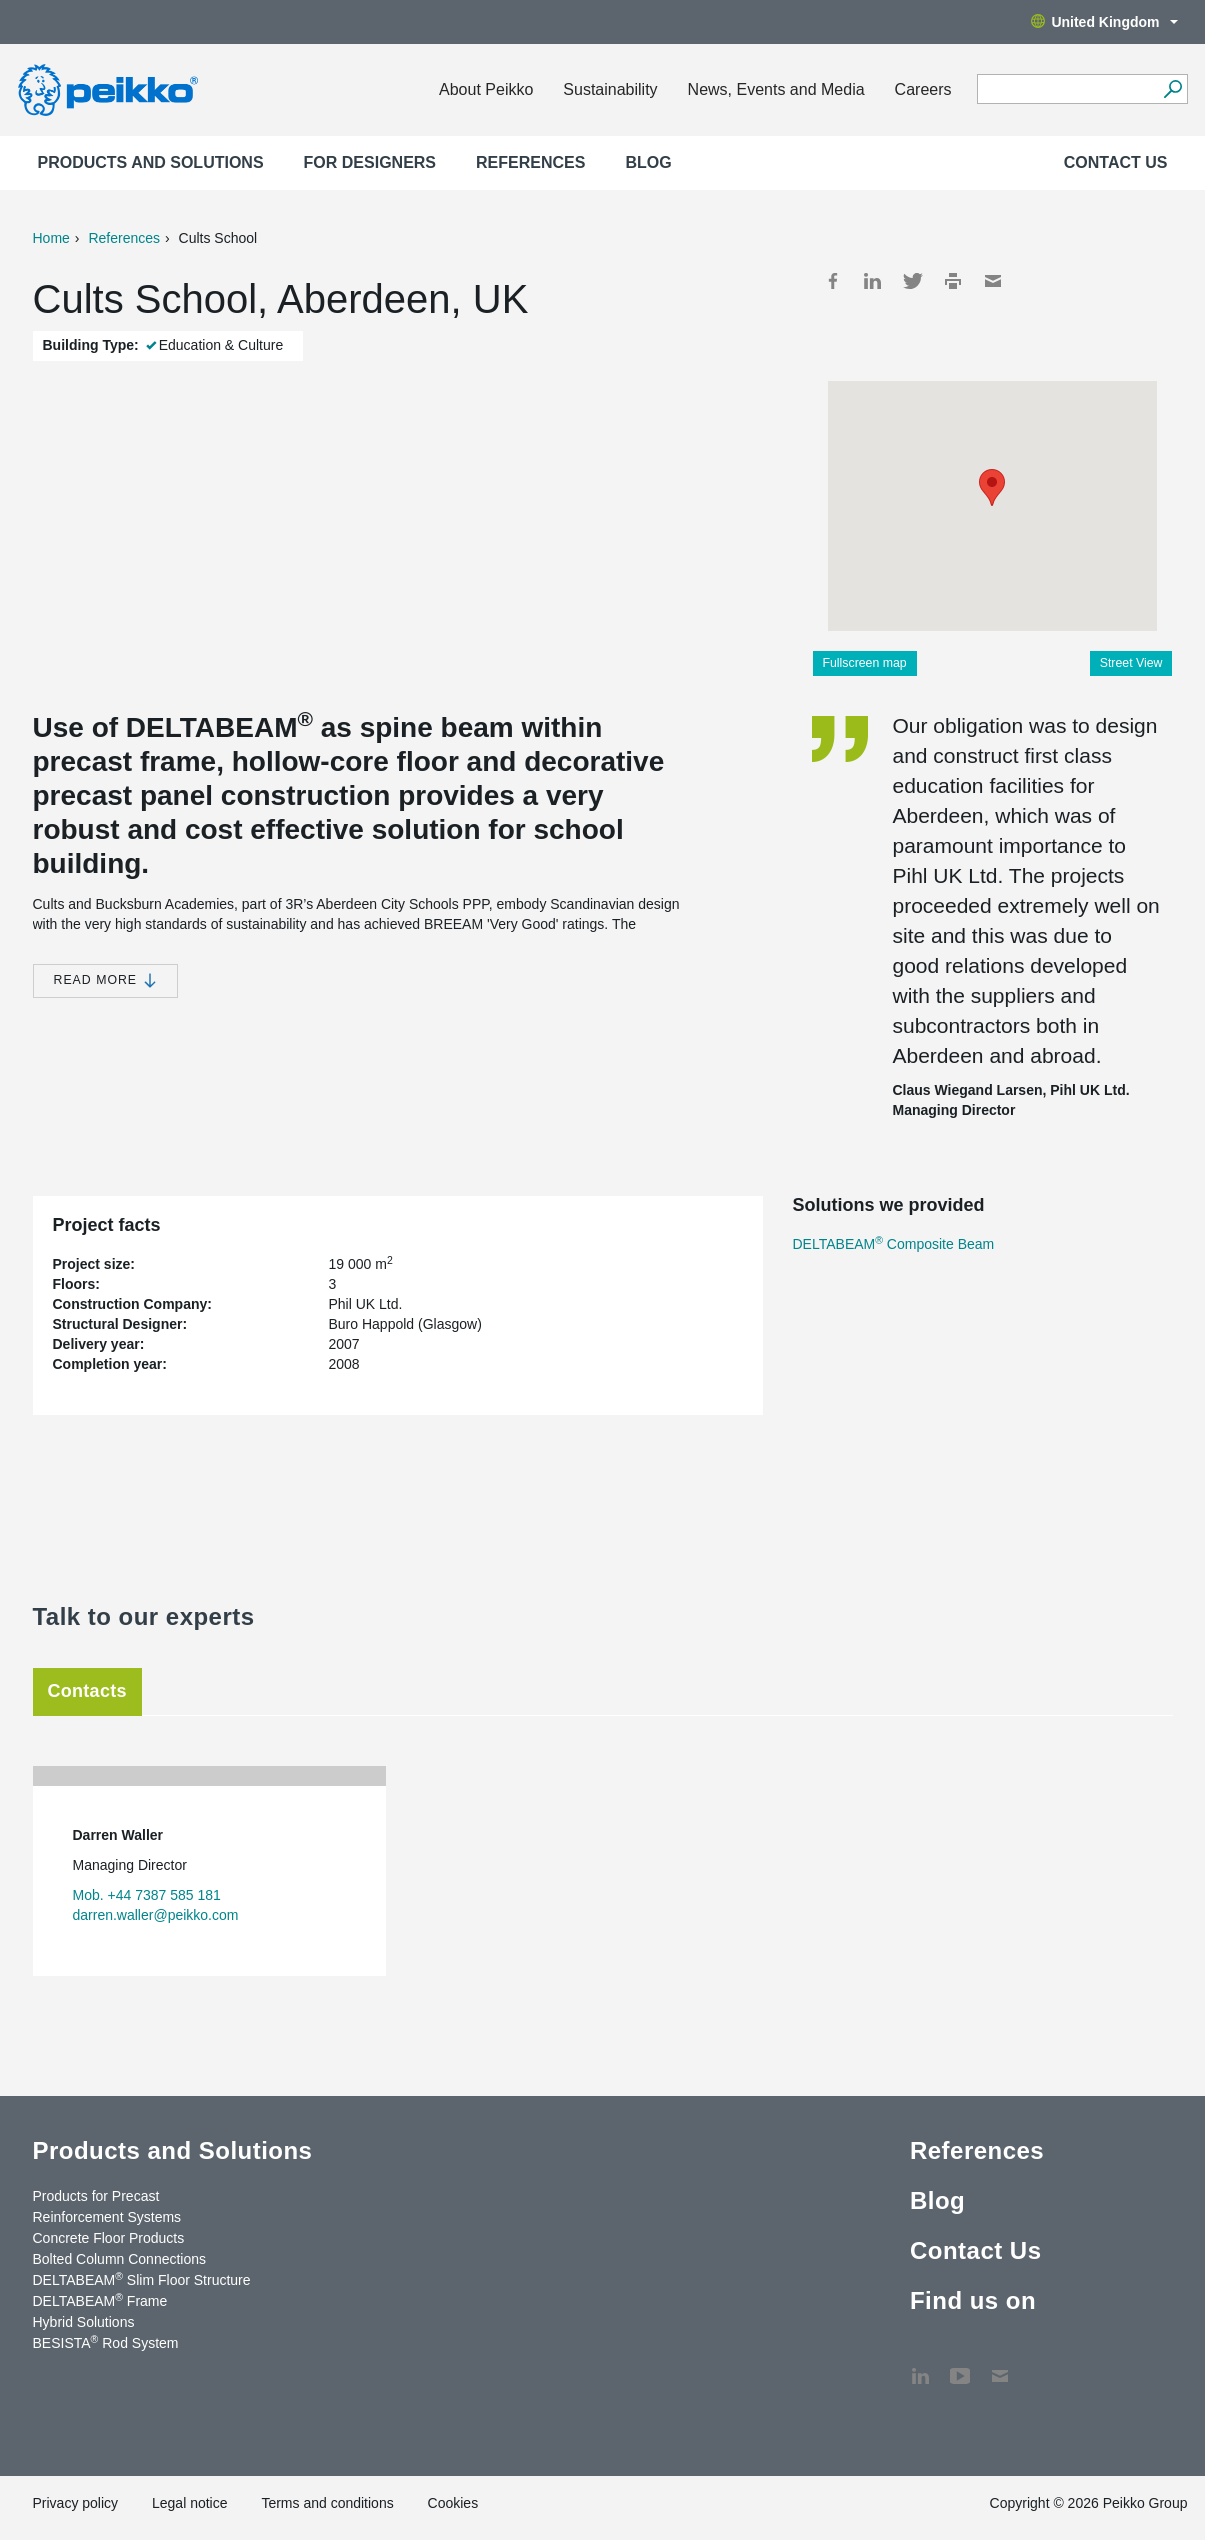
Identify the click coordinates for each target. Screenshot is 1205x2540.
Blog (648, 162)
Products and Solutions (151, 162)
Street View (1131, 663)
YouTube (960, 2366)
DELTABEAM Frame (100, 2300)
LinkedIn (873, 281)
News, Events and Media (776, 89)
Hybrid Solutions (84, 2322)
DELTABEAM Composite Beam (894, 1244)
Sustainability (610, 89)
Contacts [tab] (87, 1691)
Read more (105, 980)
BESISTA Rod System (106, 2342)
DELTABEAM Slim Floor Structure (142, 2279)
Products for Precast (96, 2196)
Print (953, 281)
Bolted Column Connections (120, 2259)
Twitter (913, 281)
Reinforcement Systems (107, 2217)
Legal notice (190, 2503)
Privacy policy (76, 2503)
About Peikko (486, 89)
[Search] (1173, 89)
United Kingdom (1104, 22)
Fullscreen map (865, 663)
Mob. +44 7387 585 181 (147, 1895)
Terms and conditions (327, 2503)
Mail (993, 281)
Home (51, 238)
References (530, 162)
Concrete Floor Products (109, 2238)
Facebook (833, 281)
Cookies (453, 2503)
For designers (370, 162)
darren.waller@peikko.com (156, 1915)
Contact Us (1116, 162)
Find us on (973, 2300)
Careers (923, 89)
